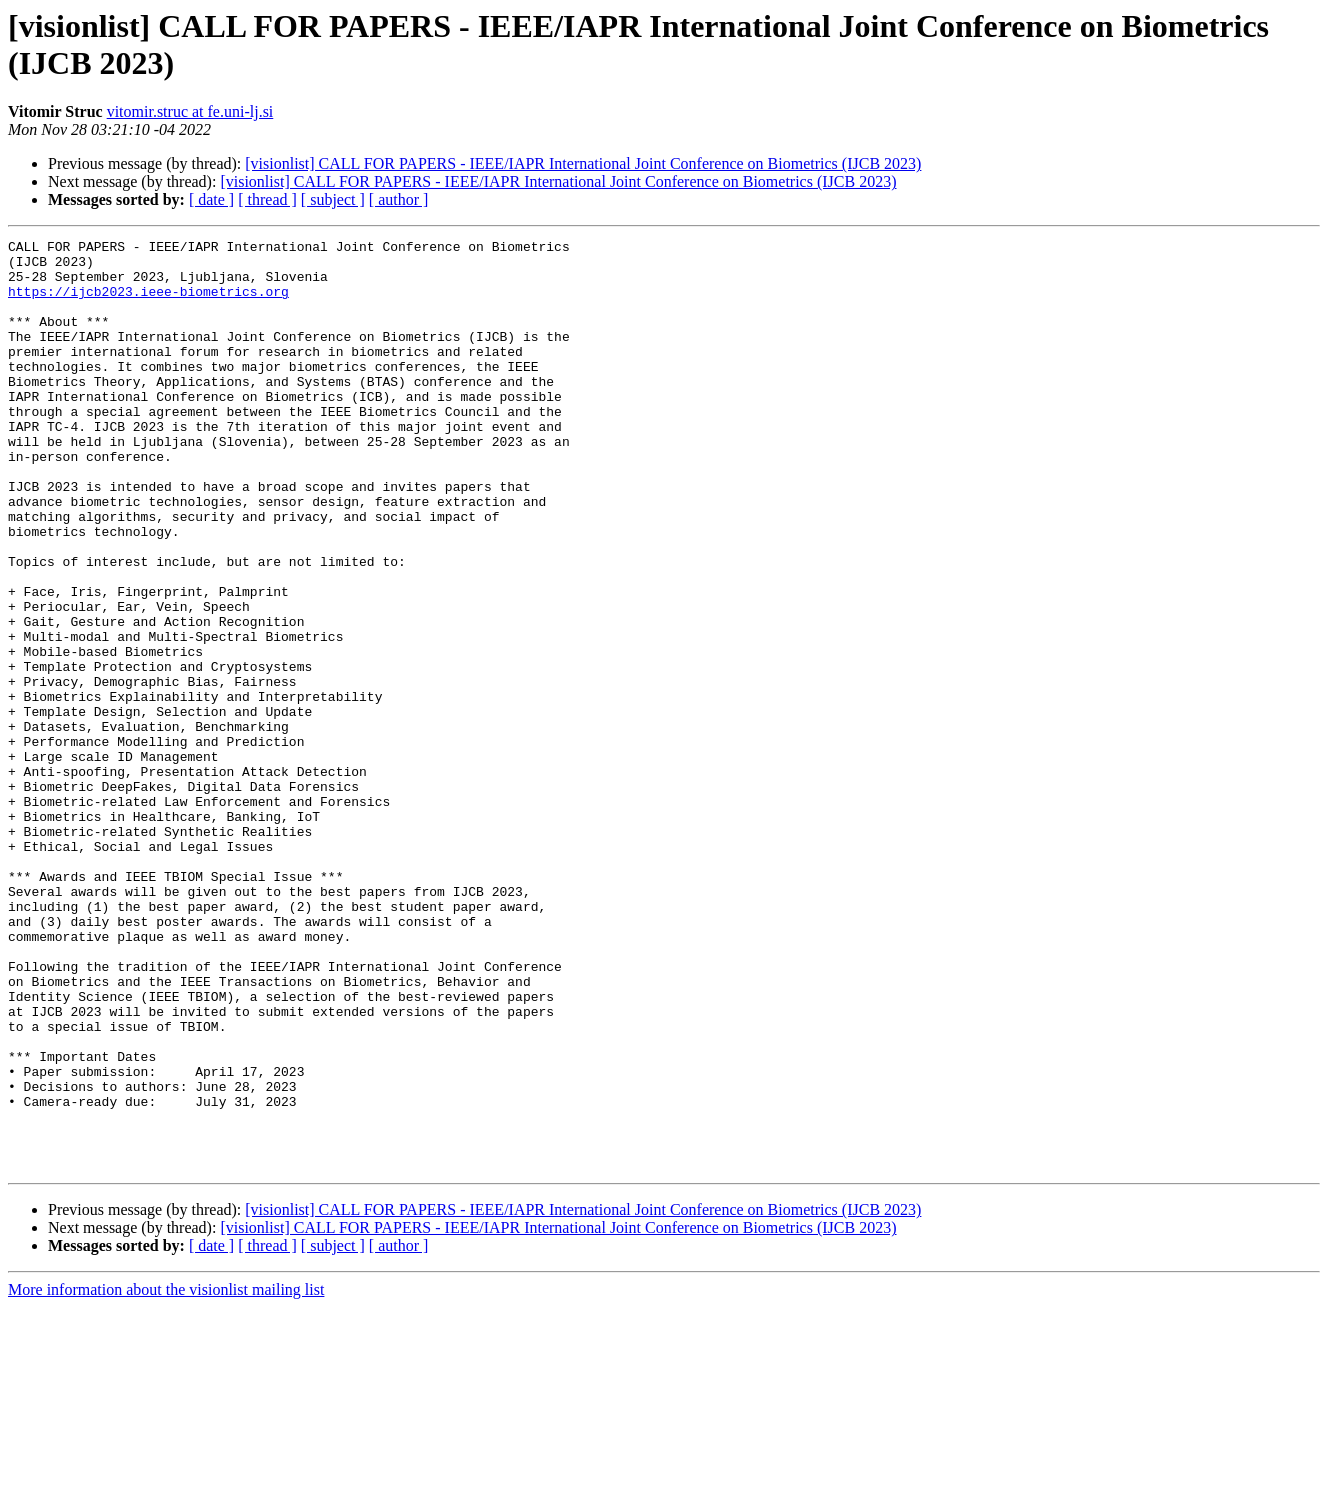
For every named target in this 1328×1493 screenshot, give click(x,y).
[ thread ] (267, 199)
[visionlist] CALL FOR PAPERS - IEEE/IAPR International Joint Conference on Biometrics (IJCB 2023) (583, 163)
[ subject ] (333, 199)
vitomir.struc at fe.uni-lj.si (190, 111)
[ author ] (399, 199)
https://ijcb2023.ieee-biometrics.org (148, 303)
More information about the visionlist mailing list (166, 1475)
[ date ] (211, 199)
